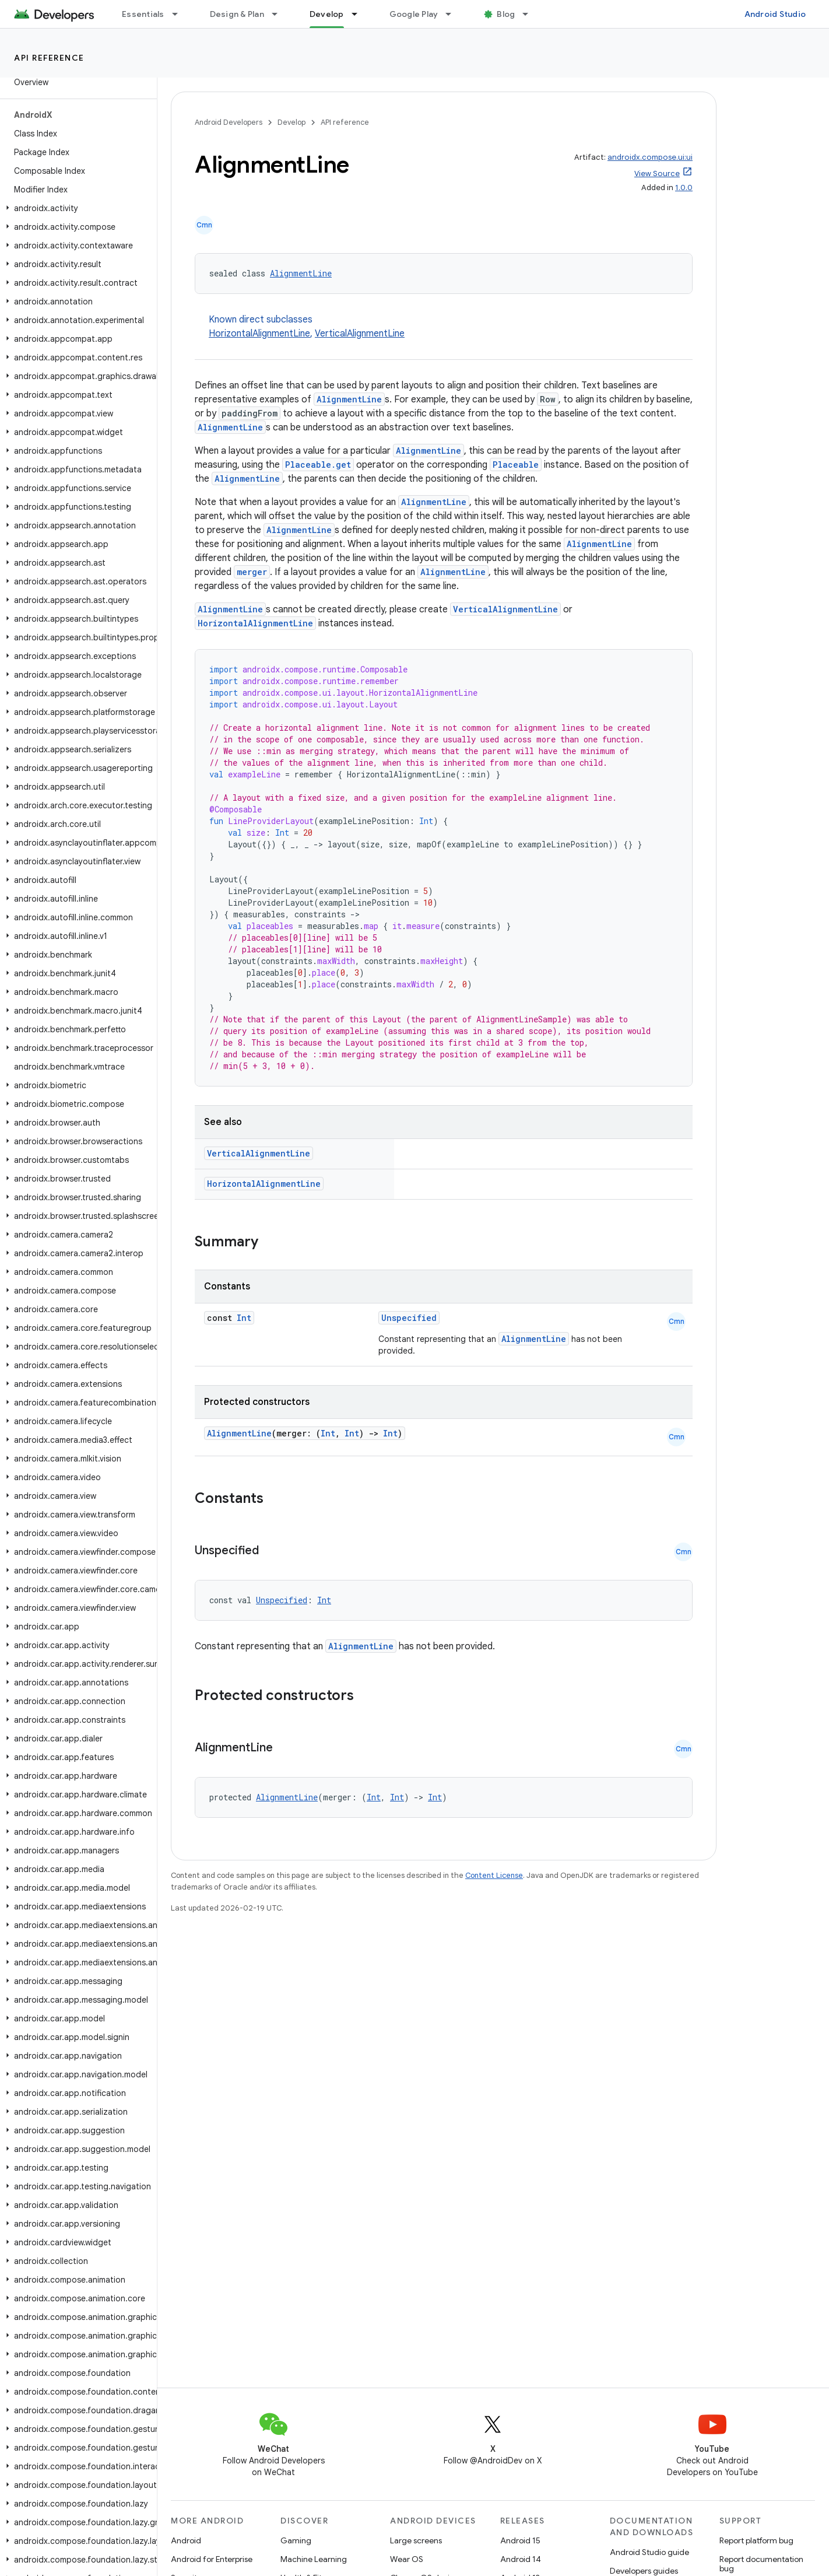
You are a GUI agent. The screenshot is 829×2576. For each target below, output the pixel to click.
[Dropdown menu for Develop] (359, 14)
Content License (494, 1875)
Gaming (295, 2540)
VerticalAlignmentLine (360, 333)
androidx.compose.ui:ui (650, 157)
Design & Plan (237, 14)
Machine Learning (313, 2559)
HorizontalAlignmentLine (259, 333)
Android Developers (228, 122)
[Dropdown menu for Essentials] (180, 14)
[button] (76, 208)
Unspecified (409, 1317)
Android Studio (775, 14)
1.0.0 (684, 187)
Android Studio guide (649, 2552)
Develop (291, 122)
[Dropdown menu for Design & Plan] (280, 14)
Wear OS (406, 2559)
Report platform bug (756, 2540)
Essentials (143, 14)
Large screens (416, 2540)
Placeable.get (318, 464)
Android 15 (520, 2540)
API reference (49, 57)
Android (186, 2540)
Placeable (516, 464)
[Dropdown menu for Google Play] (453, 14)
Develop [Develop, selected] (327, 14)
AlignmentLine (301, 273)
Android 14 (520, 2559)
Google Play (413, 14)
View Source (657, 173)
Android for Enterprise (211, 2559)
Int (244, 1317)
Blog (506, 14)
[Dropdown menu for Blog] (530, 14)
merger (252, 571)
